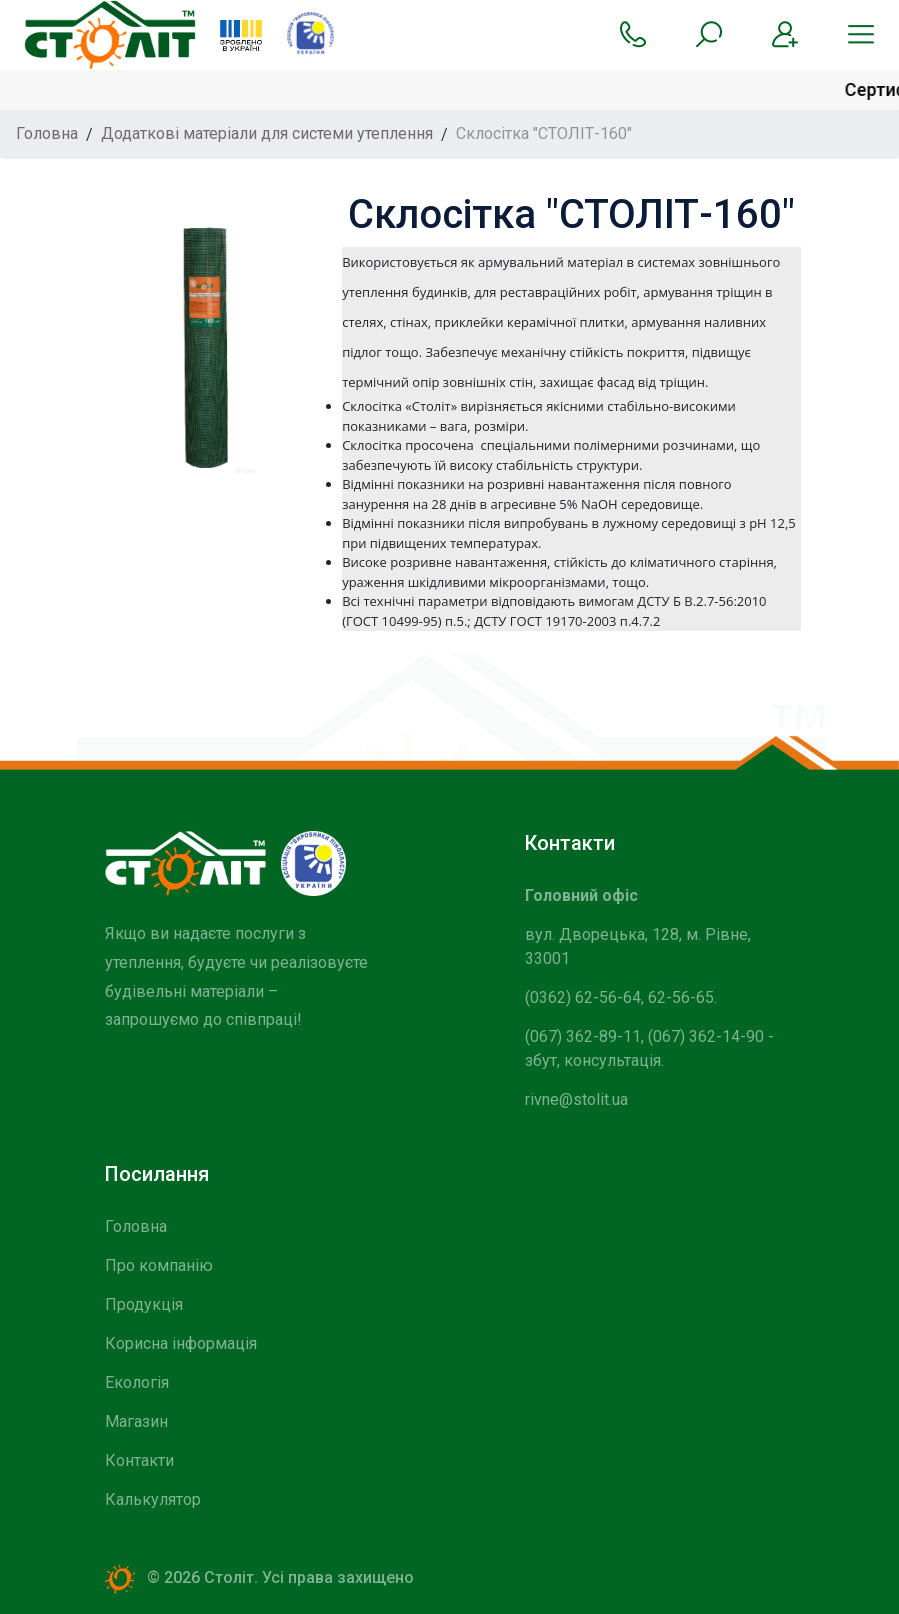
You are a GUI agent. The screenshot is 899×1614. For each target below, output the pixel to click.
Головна (136, 1226)
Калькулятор (153, 1499)
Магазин (136, 1421)
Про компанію (159, 1265)
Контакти (139, 1460)
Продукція (144, 1304)
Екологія (137, 1382)
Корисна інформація (181, 1343)
